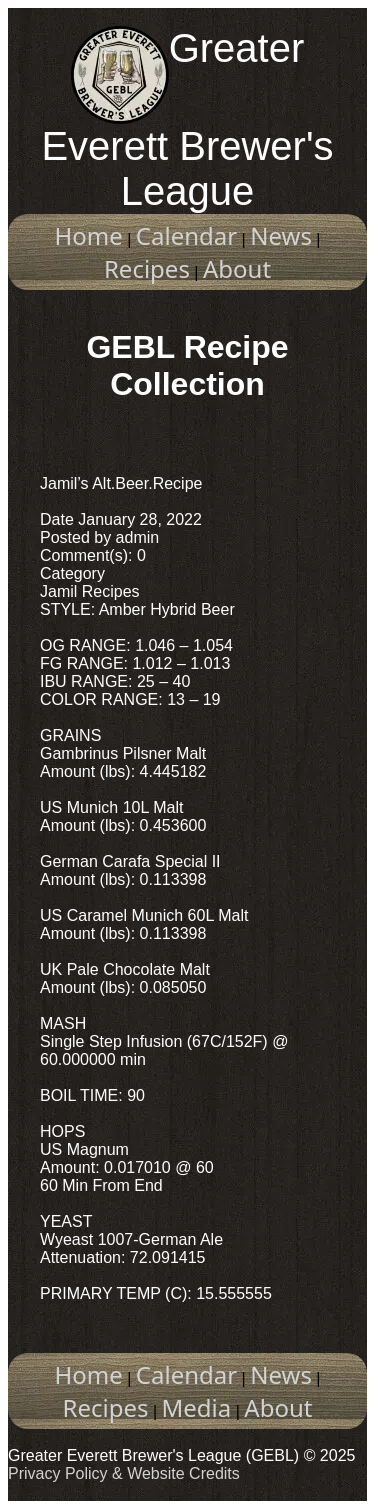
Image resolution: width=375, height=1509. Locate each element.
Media (197, 1407)
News (281, 235)
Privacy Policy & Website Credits (124, 1473)
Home (89, 235)
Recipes (147, 268)
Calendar (186, 235)
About (237, 268)
